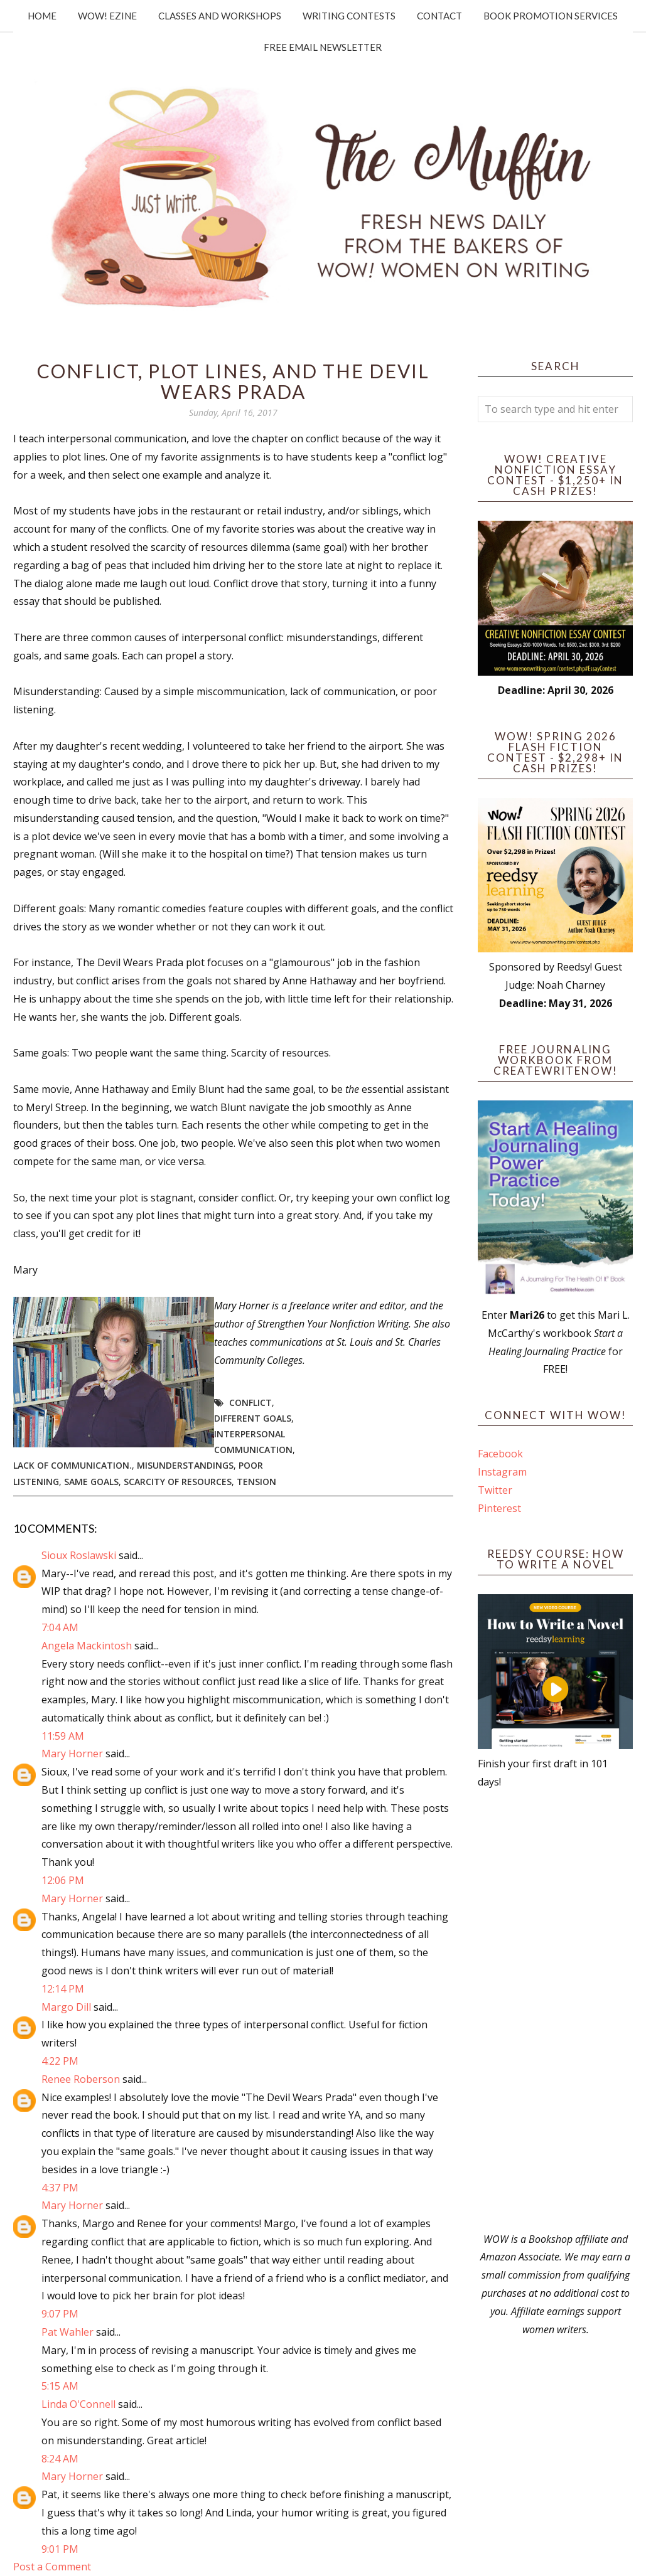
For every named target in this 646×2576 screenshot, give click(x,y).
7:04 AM (59, 1627)
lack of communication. (72, 1465)
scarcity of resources (178, 1482)
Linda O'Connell (78, 2404)
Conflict (250, 1402)
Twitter (495, 1490)
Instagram (502, 1472)
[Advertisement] (555, 2011)
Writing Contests (349, 15)
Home (42, 15)
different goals (252, 1418)
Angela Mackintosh (86, 1646)
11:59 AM (62, 1736)
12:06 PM (62, 1880)
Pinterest (499, 1508)
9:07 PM (59, 2314)
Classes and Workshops (219, 15)
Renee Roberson (80, 2079)
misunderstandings (185, 1465)
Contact (439, 15)
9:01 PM (59, 2549)
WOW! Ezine (107, 15)
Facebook (500, 1454)
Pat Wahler (67, 2332)
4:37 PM (59, 2188)
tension (256, 1482)
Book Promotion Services (550, 15)
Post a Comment (52, 2566)
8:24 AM (59, 2459)
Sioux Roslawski (78, 1555)
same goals (91, 1482)
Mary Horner (72, 1753)
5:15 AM (59, 2386)
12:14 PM (62, 1989)
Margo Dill (66, 2007)
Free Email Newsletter (323, 47)
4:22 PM (59, 2061)
